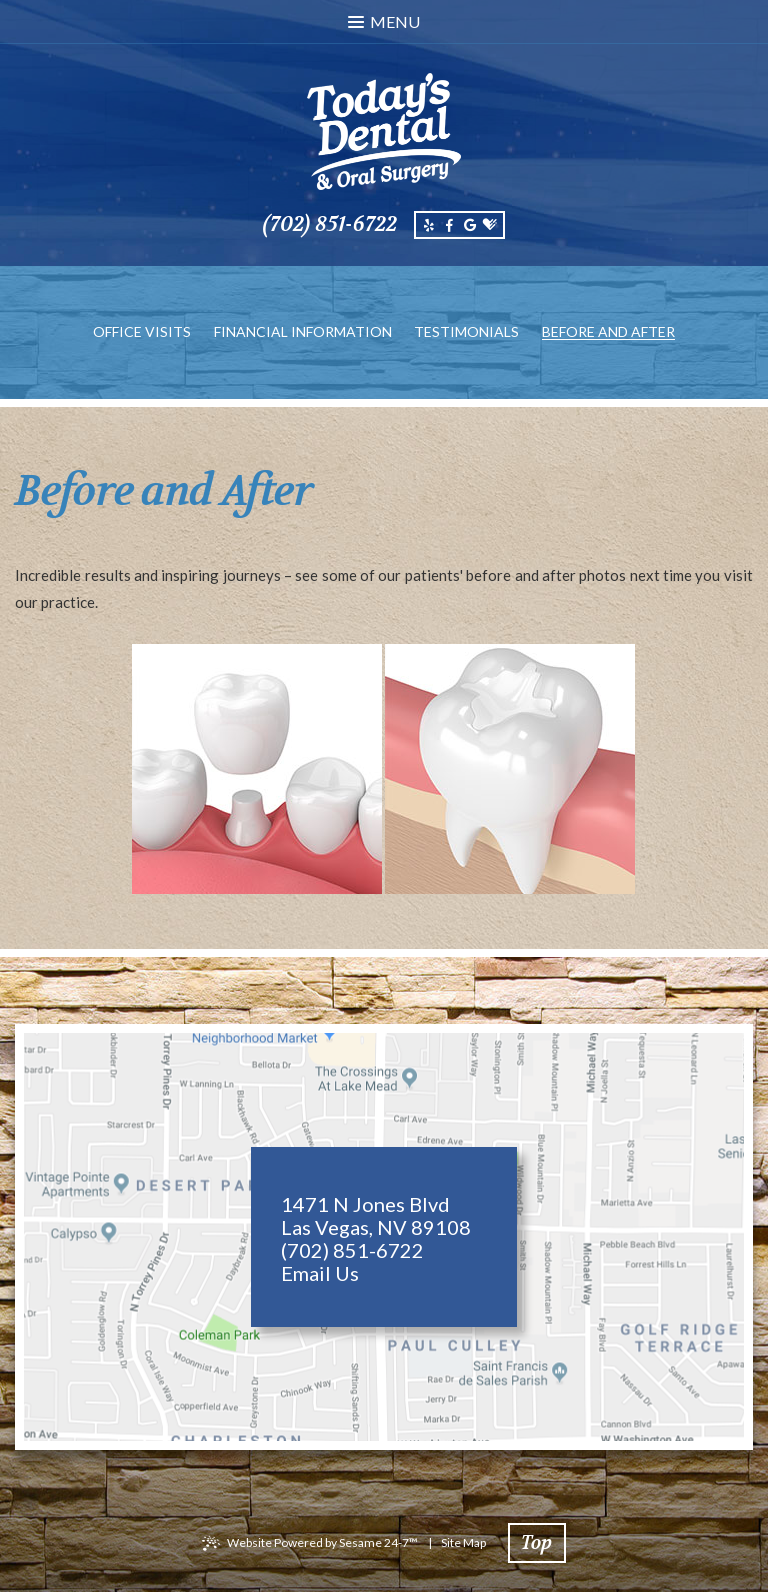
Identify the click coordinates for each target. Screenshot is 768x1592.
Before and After (608, 331)
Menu (384, 21)
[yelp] (429, 225)
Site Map (463, 1542)
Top (536, 1543)
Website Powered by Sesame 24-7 (322, 1542)
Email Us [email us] (320, 1273)
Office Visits (142, 331)
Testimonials (466, 331)
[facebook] (449, 225)
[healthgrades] (490, 225)
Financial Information (303, 331)
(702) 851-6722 (330, 224)
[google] (469, 225)
